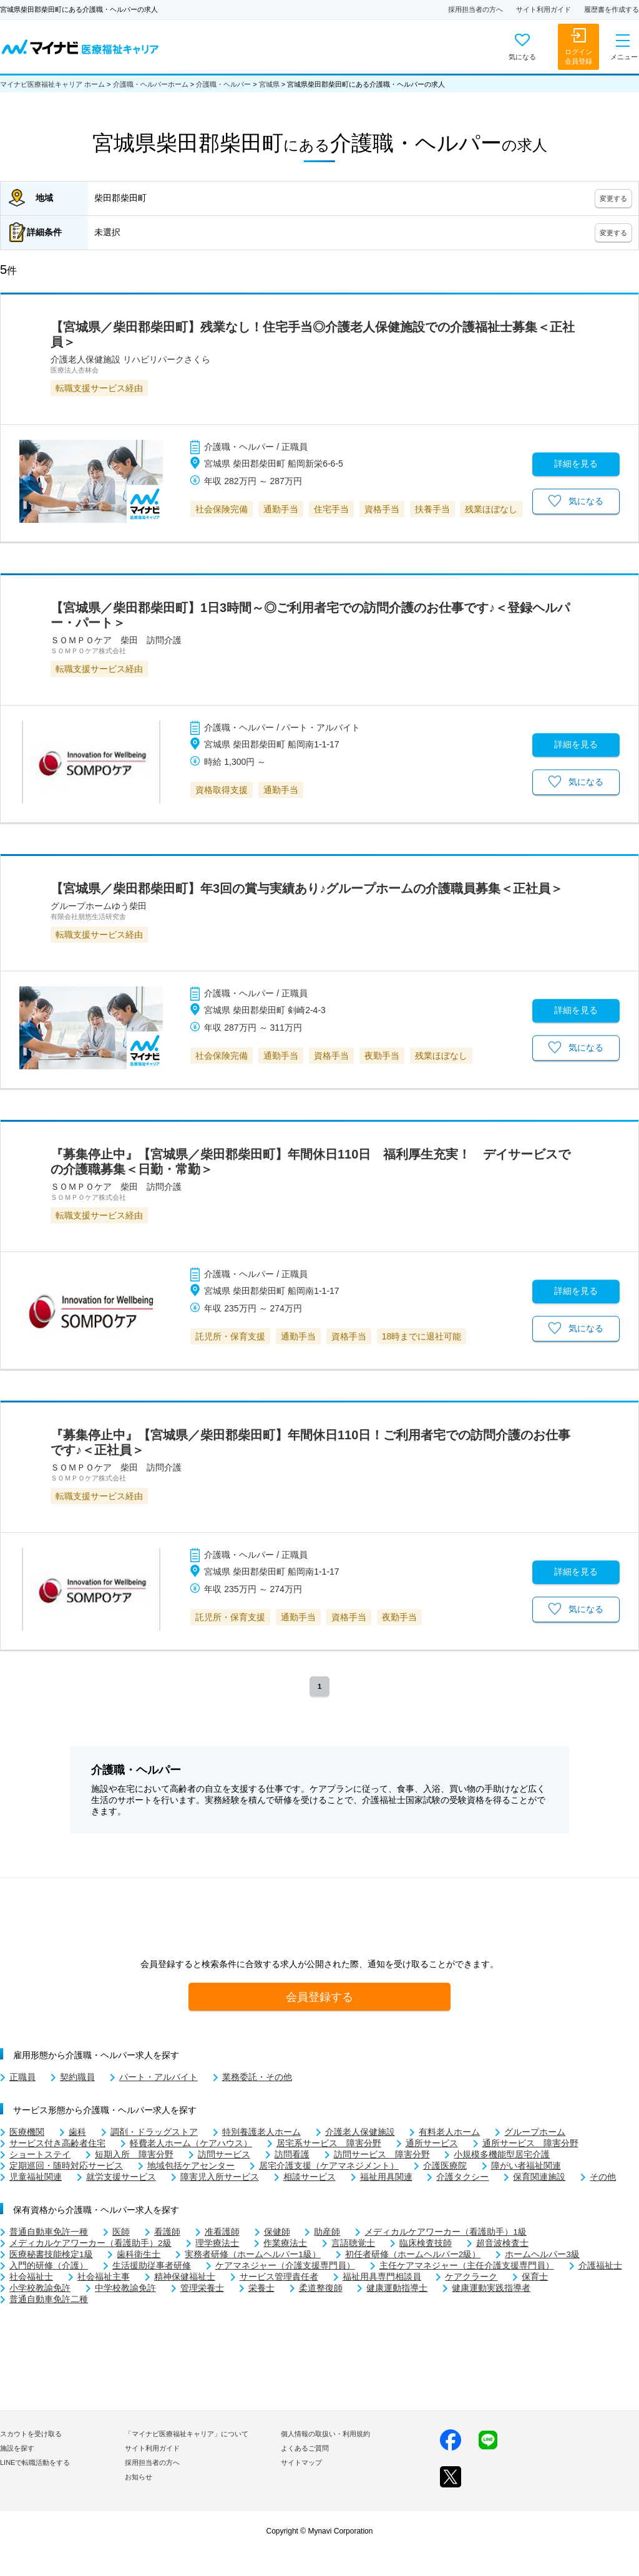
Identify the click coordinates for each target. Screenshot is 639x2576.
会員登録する (319, 1996)
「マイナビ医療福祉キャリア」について (186, 2433)
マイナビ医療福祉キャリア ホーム (52, 84)
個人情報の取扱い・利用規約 (325, 2433)
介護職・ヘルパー (223, 84)
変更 (613, 198)
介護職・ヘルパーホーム (150, 84)
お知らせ (138, 2477)
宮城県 (269, 84)
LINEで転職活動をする (35, 2462)
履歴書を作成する (611, 9)
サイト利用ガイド (543, 9)
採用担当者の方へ (475, 9)
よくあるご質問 (305, 2448)
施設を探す (17, 2448)
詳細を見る (576, 464)
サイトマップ (301, 2462)
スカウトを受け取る (31, 2433)
